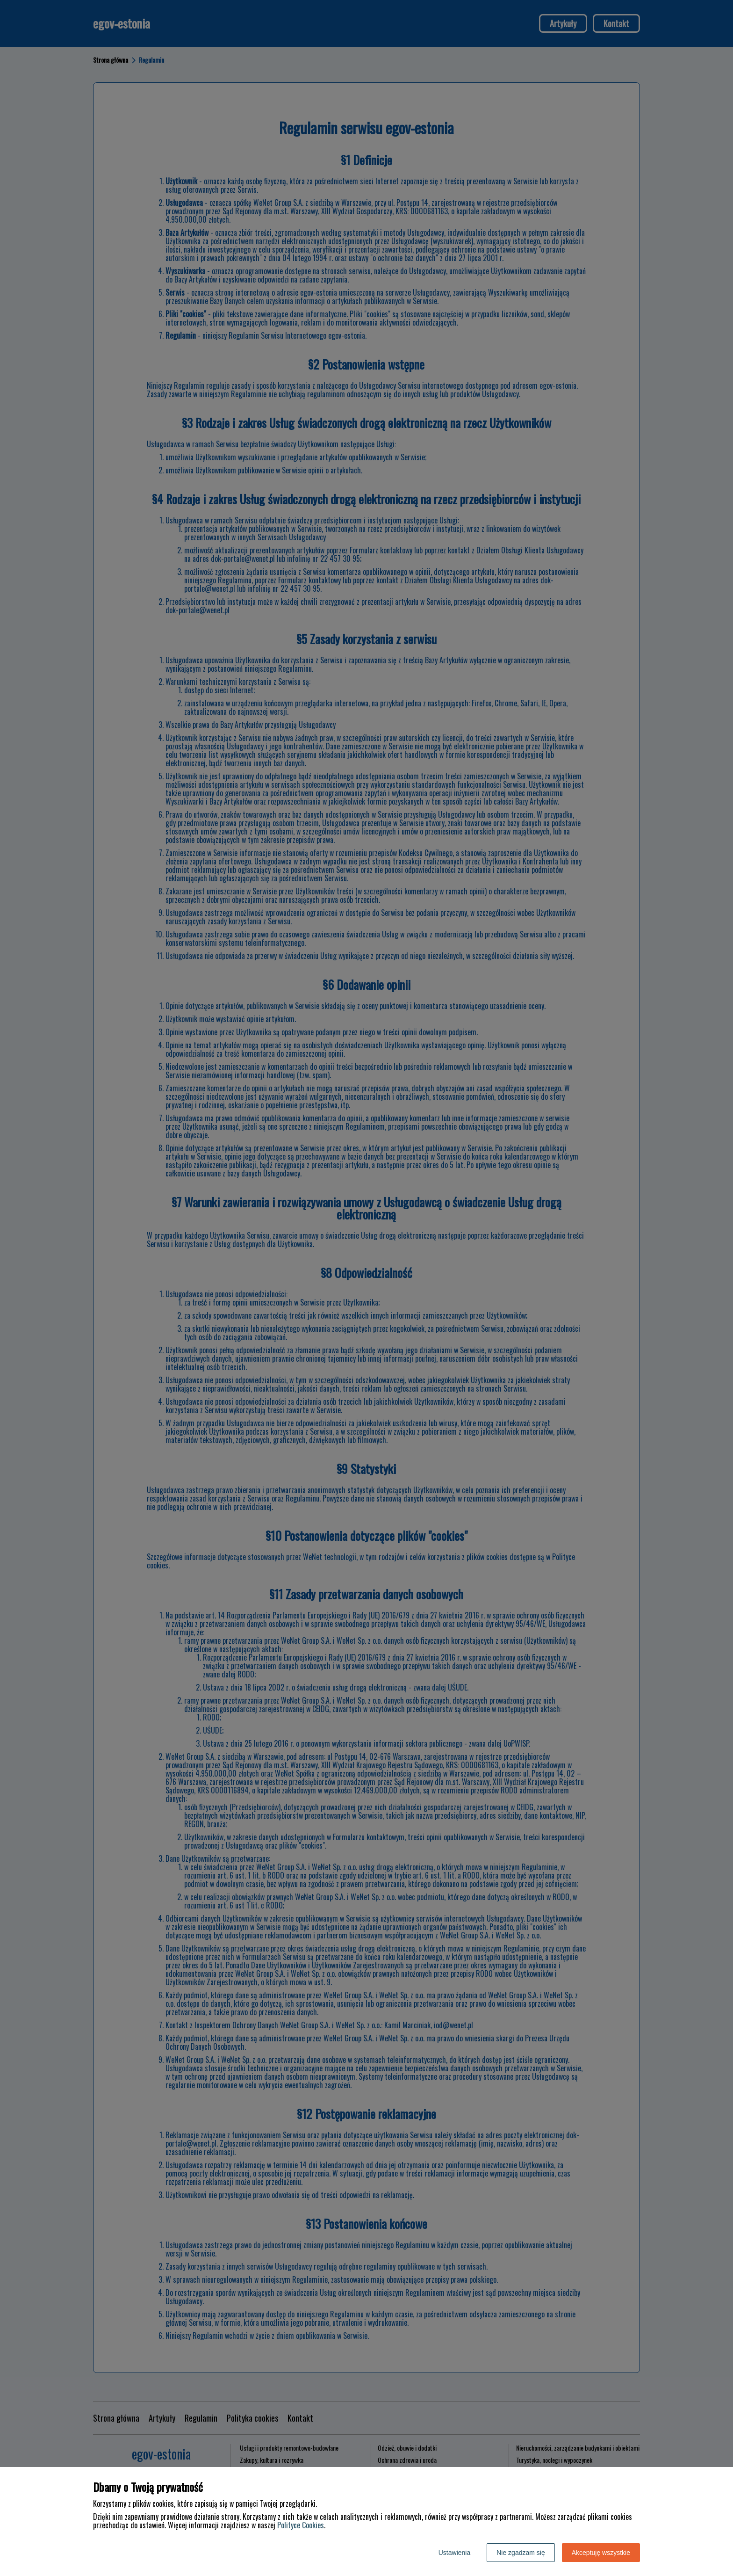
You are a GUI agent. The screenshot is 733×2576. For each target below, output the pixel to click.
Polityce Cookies (300, 2525)
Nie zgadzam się (520, 2552)
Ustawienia (454, 2552)
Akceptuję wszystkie (601, 2552)
